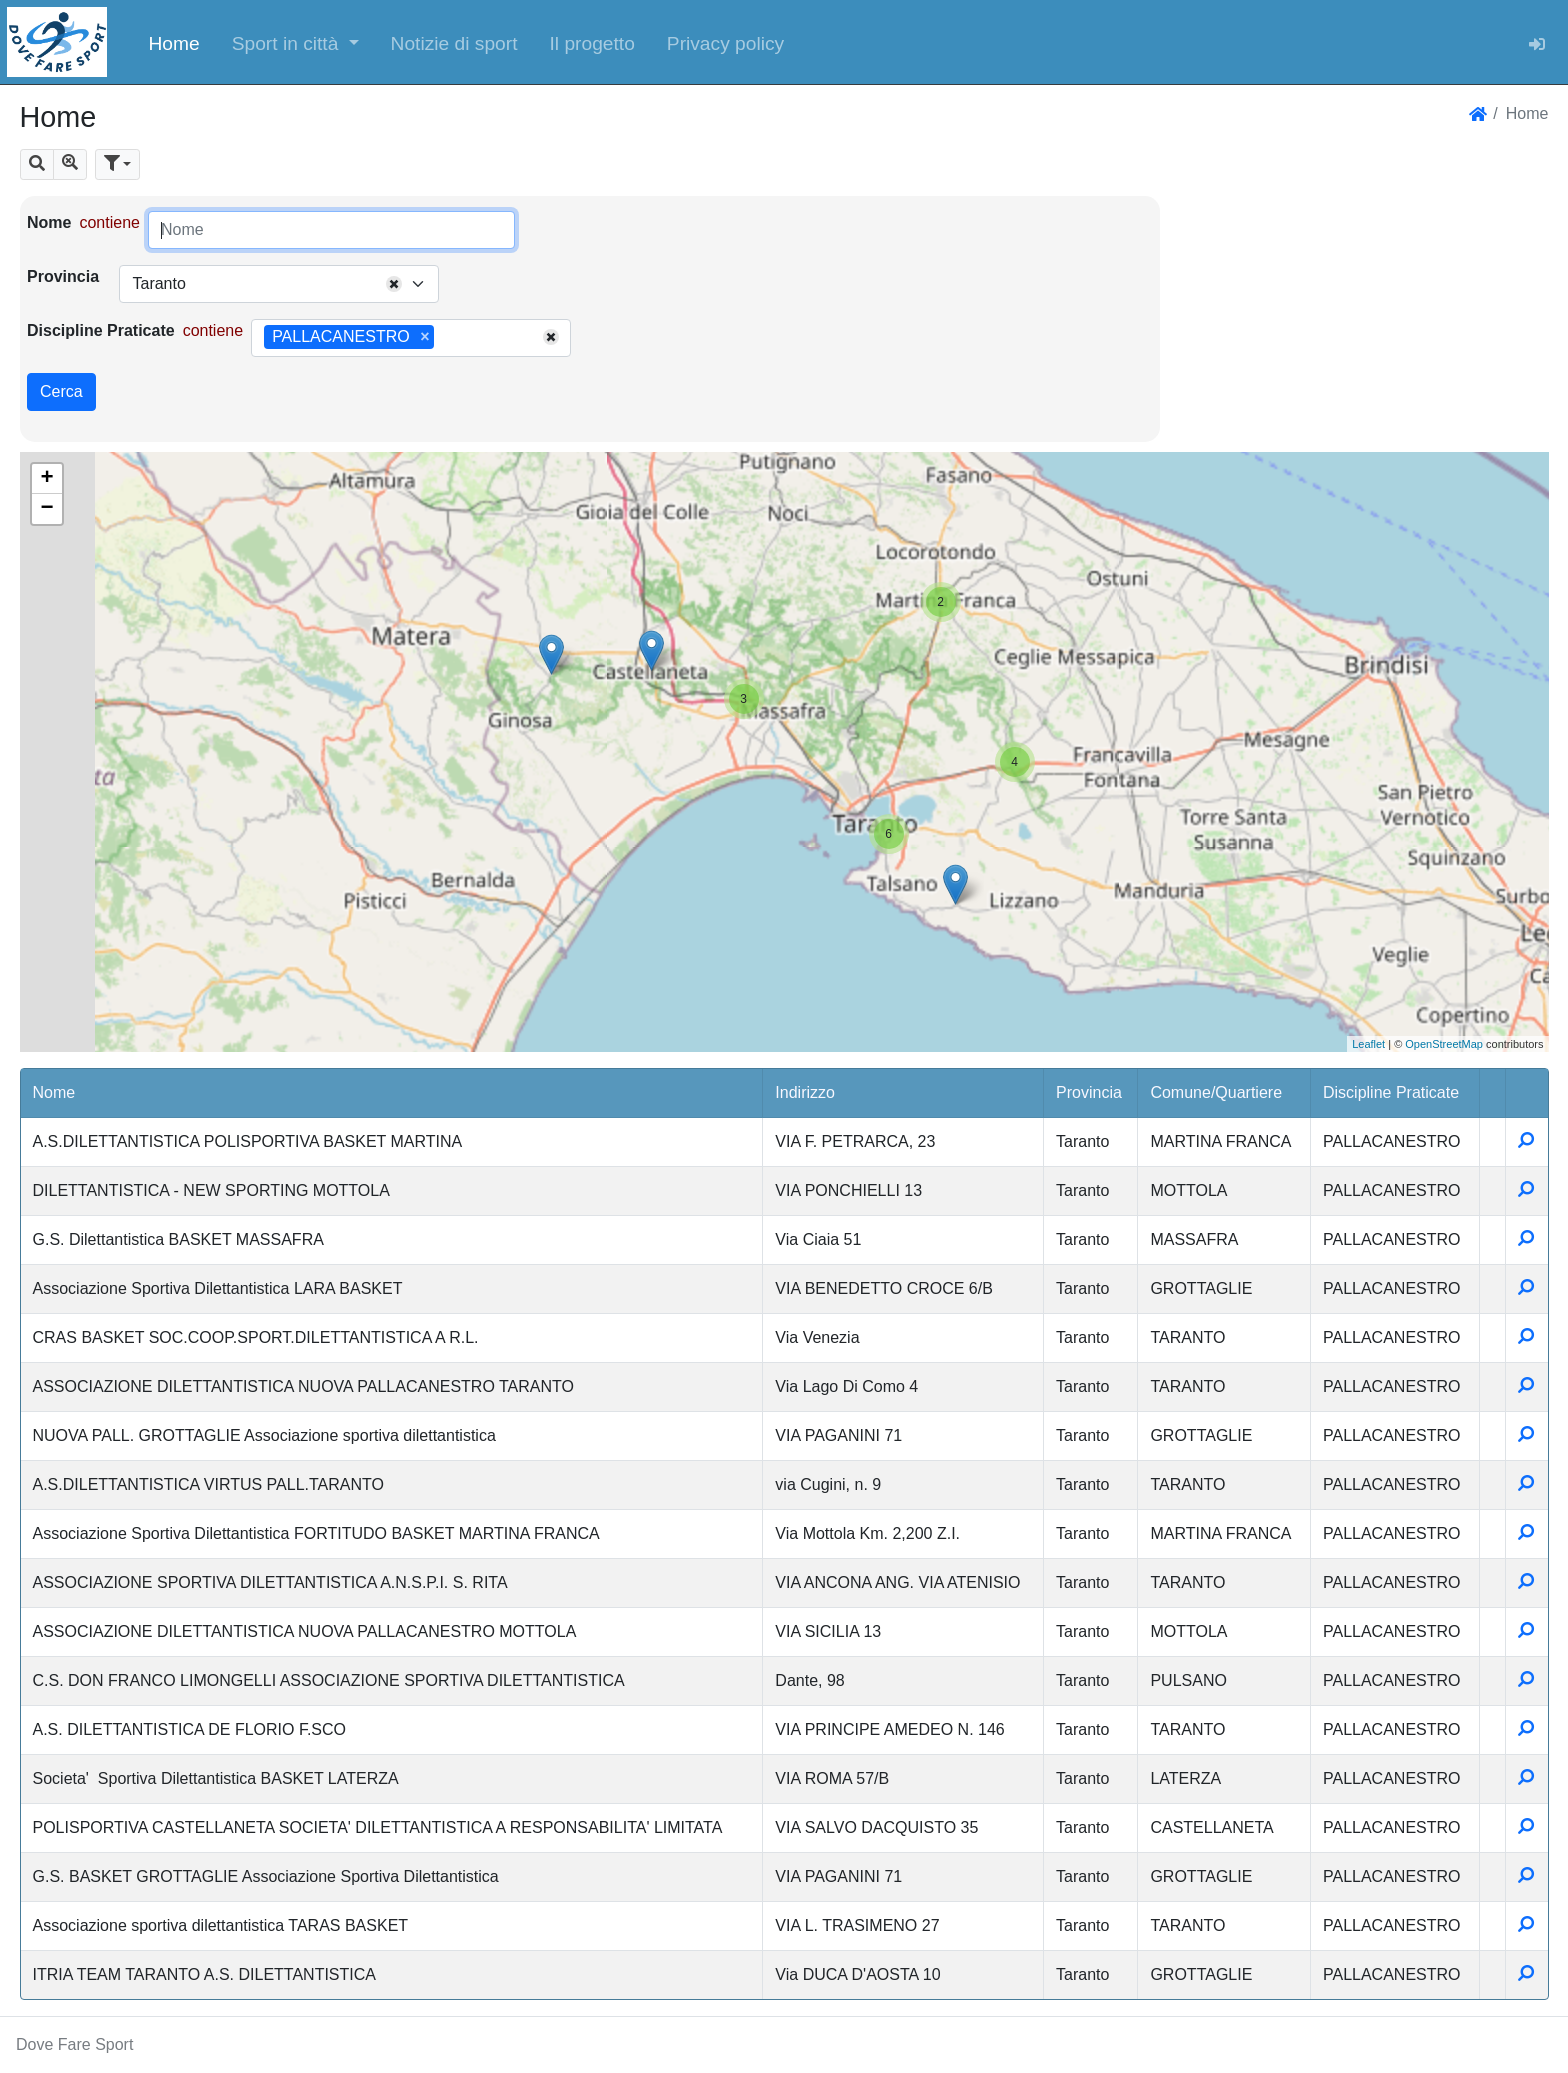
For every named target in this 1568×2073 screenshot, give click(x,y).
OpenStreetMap (1444, 1044)
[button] (295, 42)
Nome (49, 222)
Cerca (61, 391)
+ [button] (46, 479)
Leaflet (1368, 1044)
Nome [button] (54, 1092)
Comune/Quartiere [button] (1216, 1092)
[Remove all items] (394, 284)
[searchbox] (446, 338)
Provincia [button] (1089, 1092)
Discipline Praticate (101, 330)
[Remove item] (424, 337)
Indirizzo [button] (805, 1092)
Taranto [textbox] (158, 283)
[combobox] (279, 284)
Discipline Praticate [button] (1391, 1092)
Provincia (63, 276)
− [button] (46, 509)
